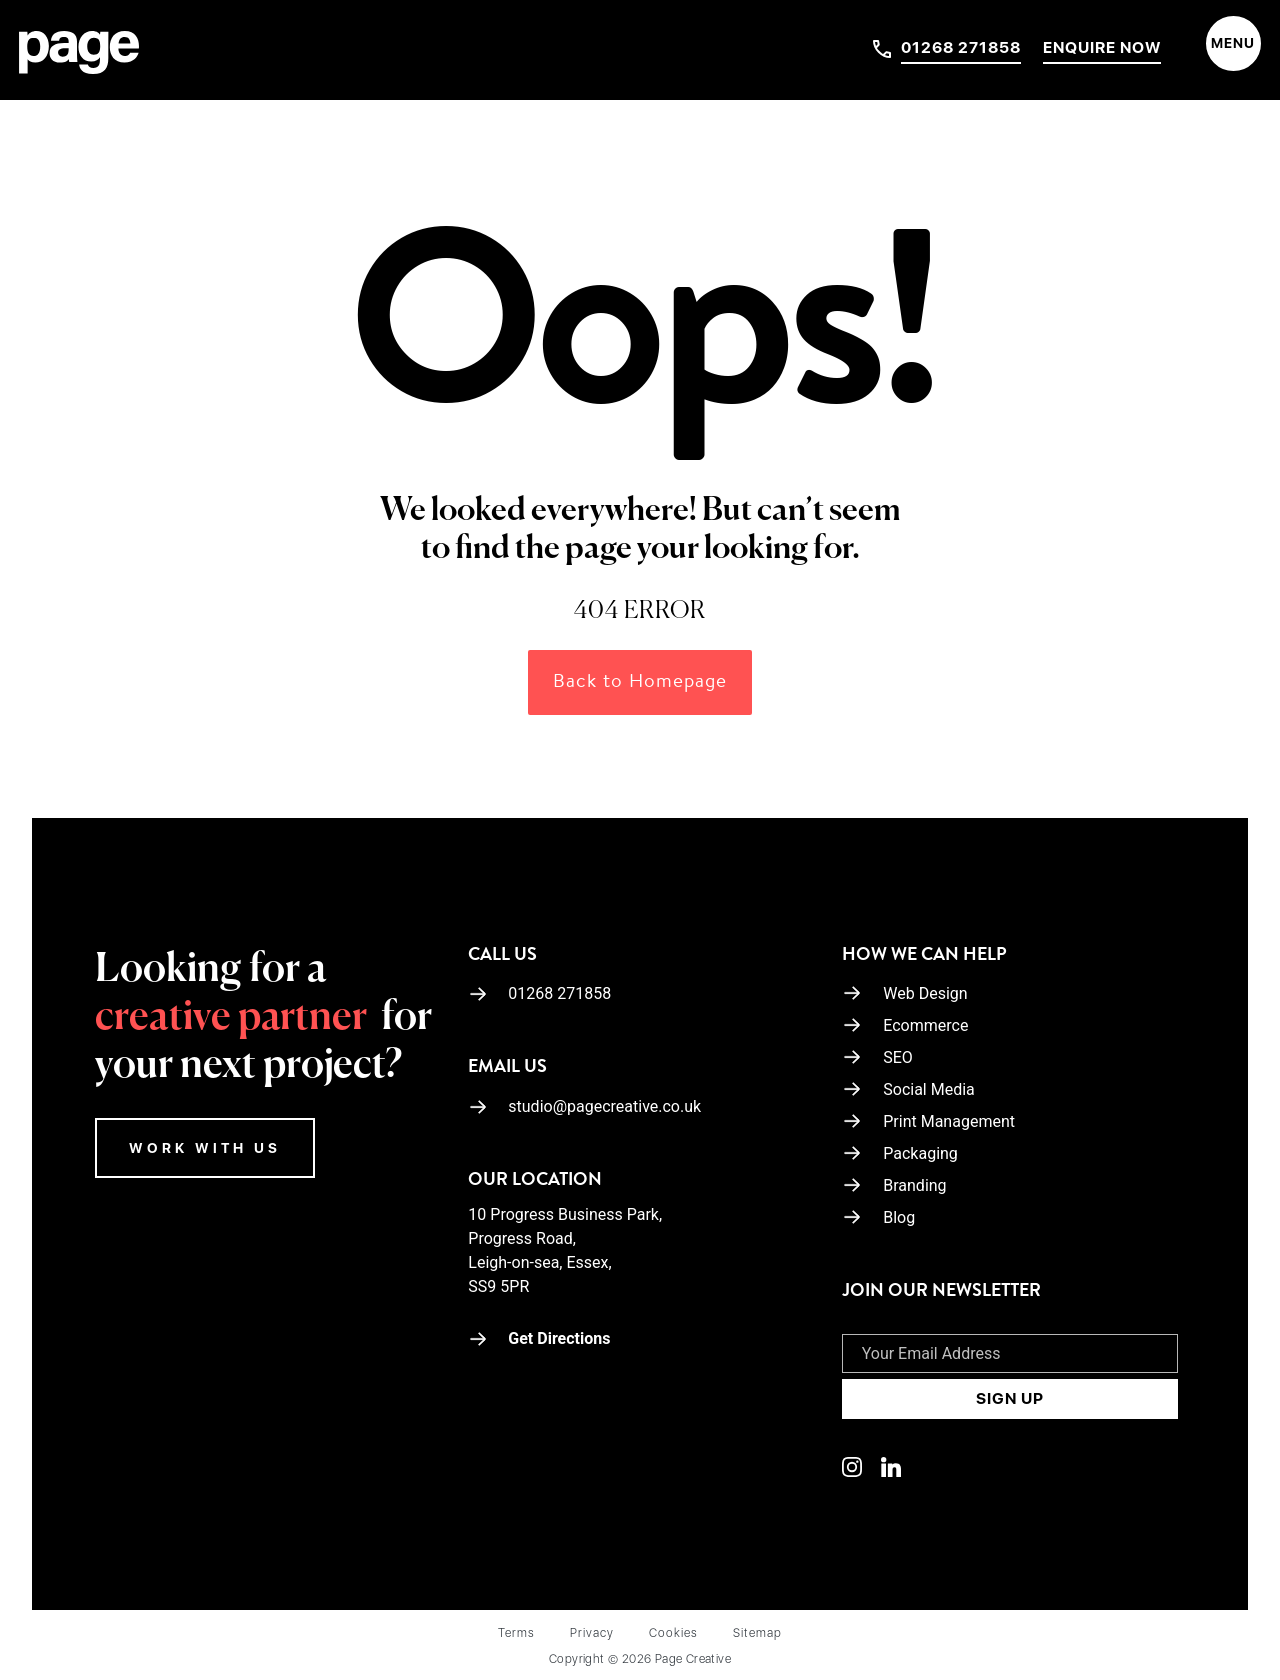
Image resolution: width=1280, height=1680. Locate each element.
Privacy (592, 1633)
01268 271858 (961, 47)
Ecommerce (925, 1025)
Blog (899, 1217)
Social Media (929, 1089)
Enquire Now (1102, 47)
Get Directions (539, 1338)
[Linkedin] (861, 1466)
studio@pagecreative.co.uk (584, 1106)
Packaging (920, 1153)
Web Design (925, 993)
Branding (914, 1185)
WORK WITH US (205, 1148)
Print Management (949, 1121)
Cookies (673, 1633)
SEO (898, 1057)
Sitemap (757, 1633)
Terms (516, 1633)
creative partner (231, 1018)
